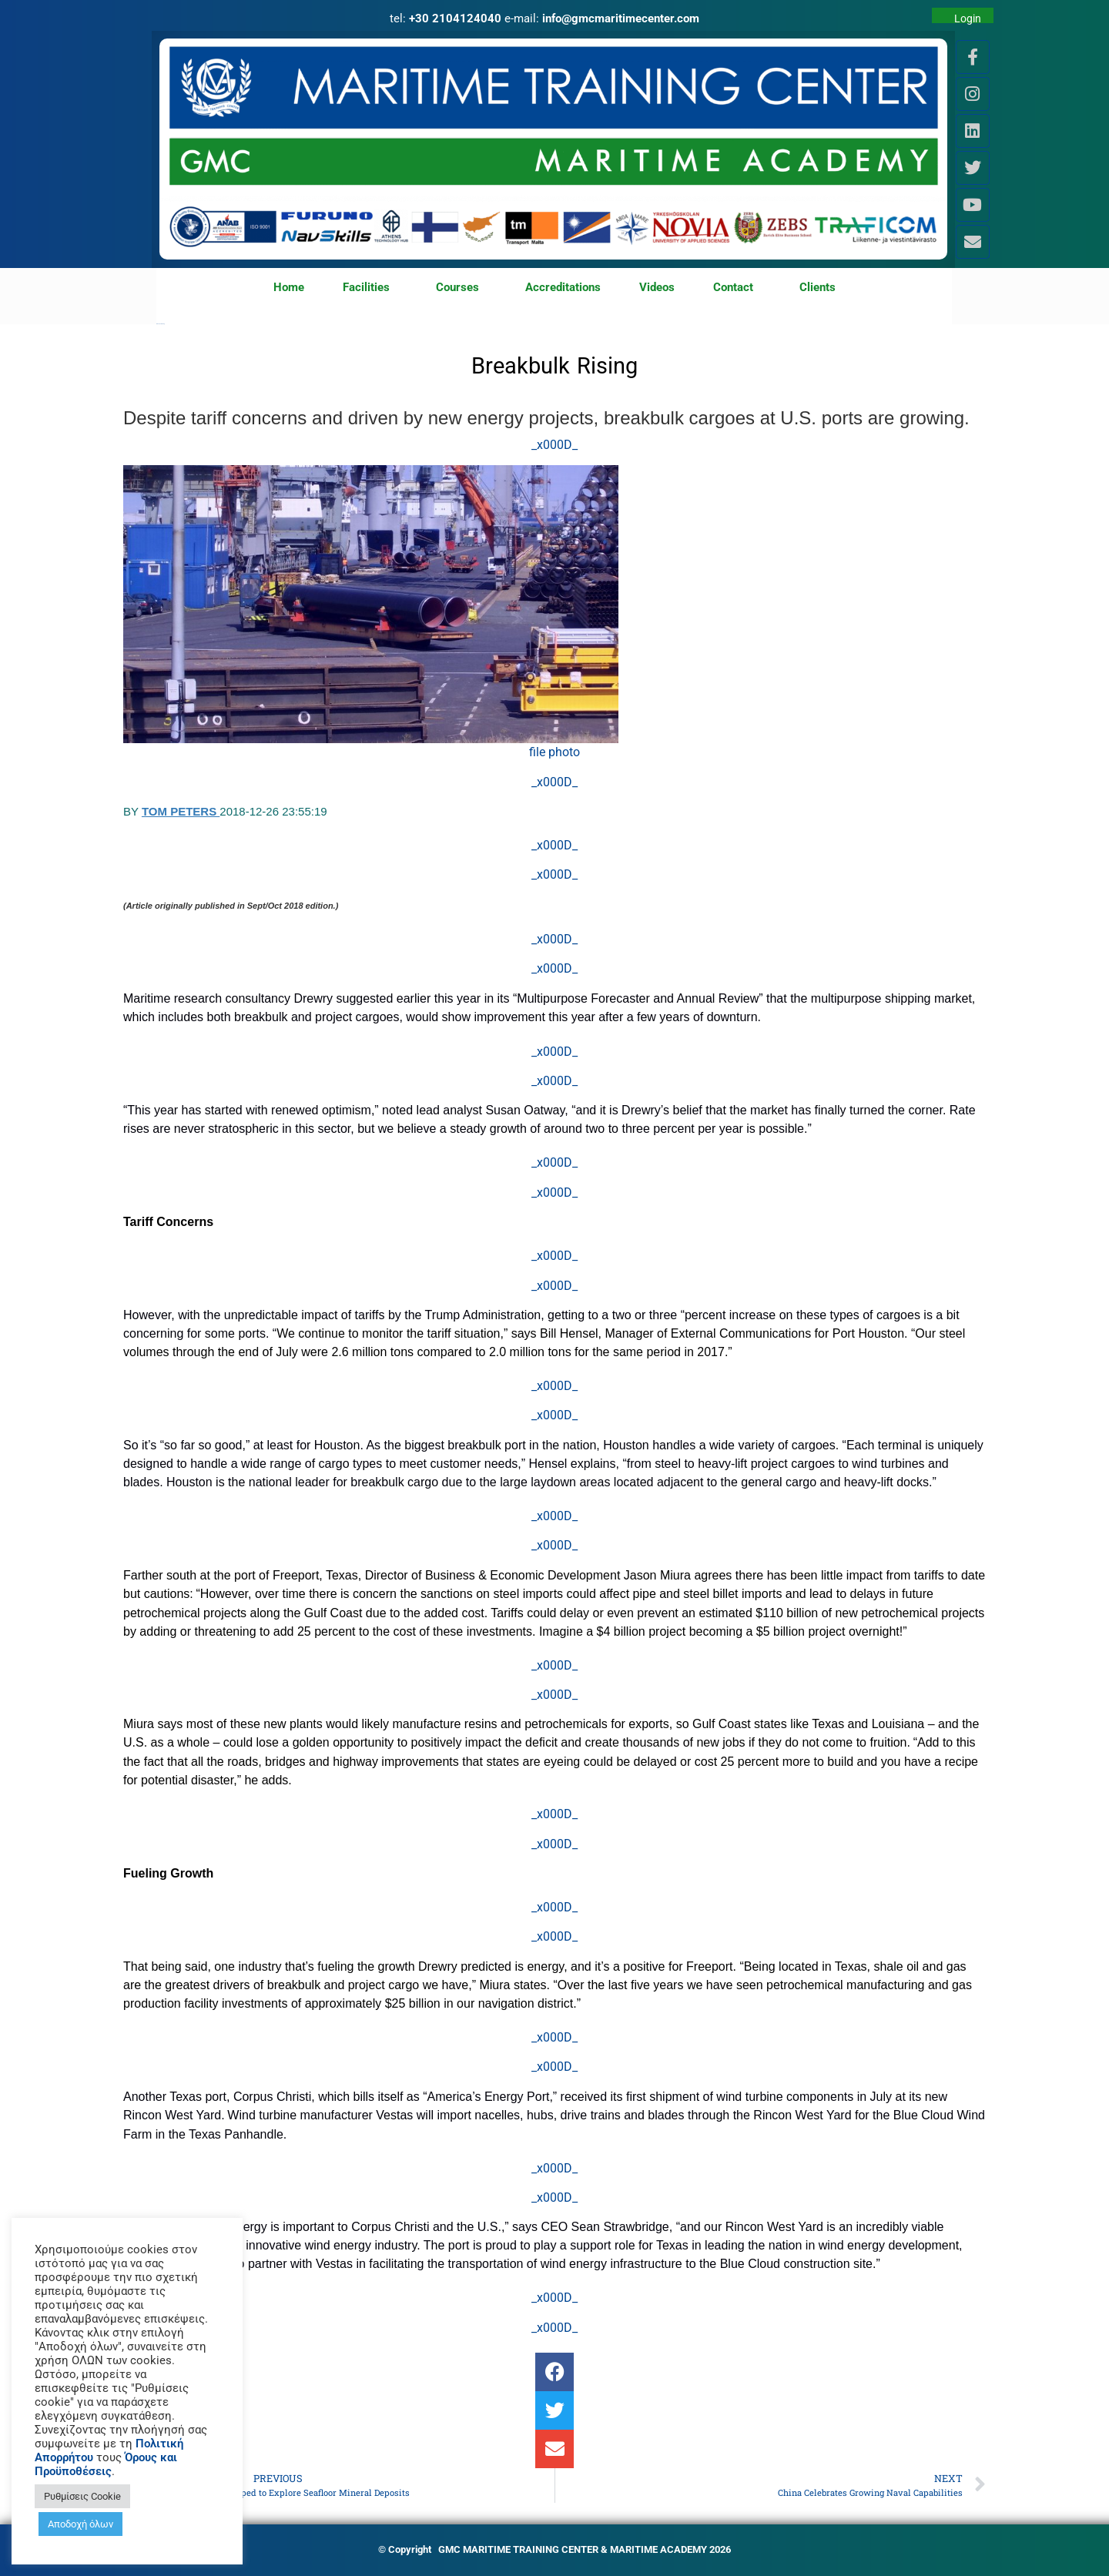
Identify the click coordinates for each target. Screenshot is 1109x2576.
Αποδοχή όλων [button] (80, 2524)
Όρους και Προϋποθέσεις (106, 2464)
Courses (461, 288)
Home (288, 287)
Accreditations (563, 287)
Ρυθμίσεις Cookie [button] (82, 2496)
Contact (737, 288)
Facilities (370, 288)
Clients (817, 287)
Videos (657, 287)
